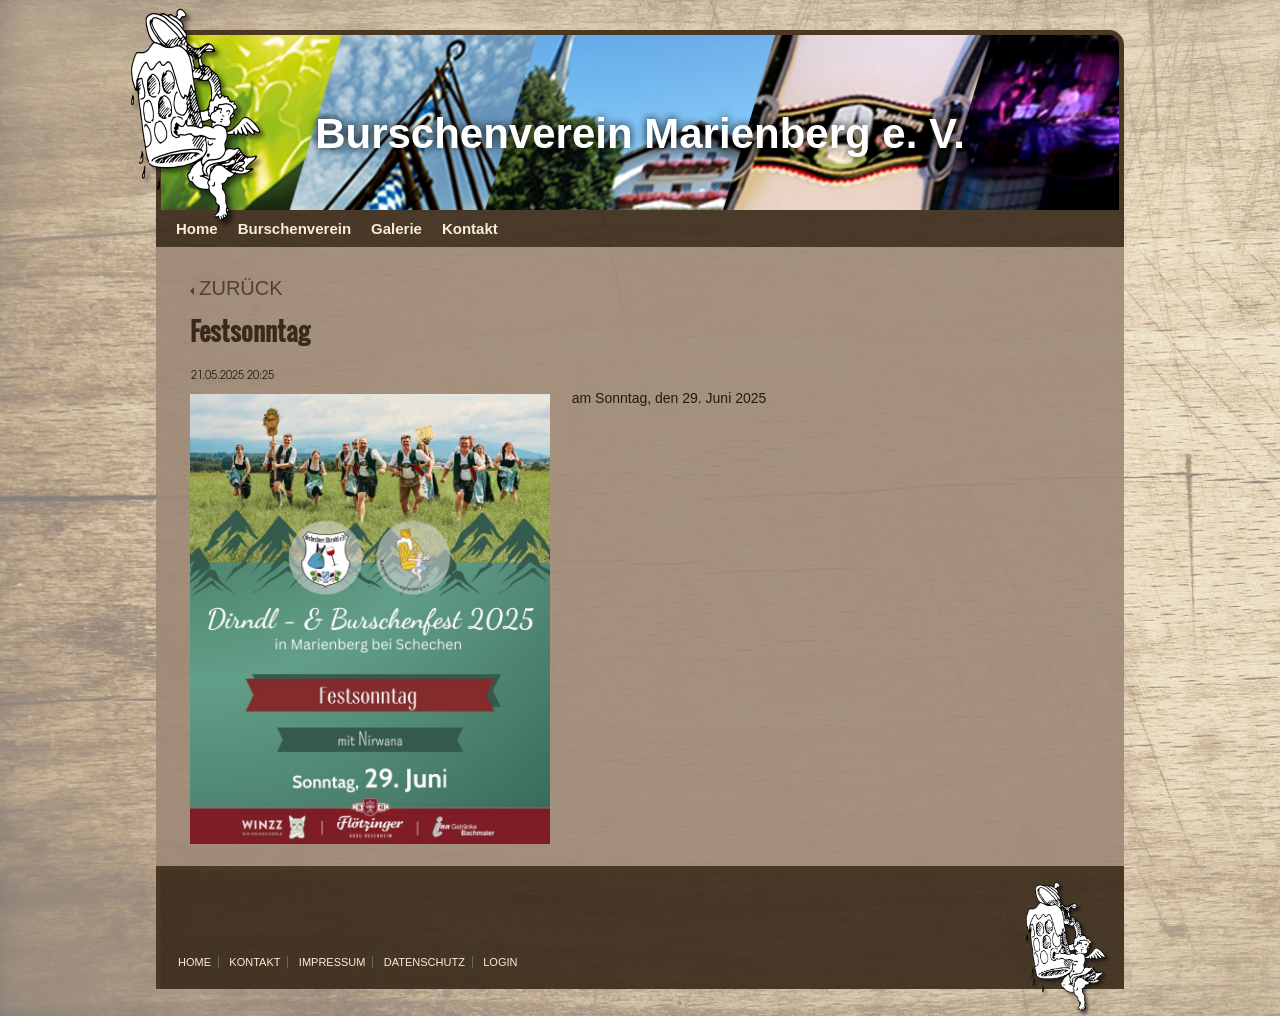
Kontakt (470, 228)
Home (197, 228)
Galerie (396, 228)
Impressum (332, 962)
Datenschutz (424, 962)
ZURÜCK (236, 288)
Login (500, 962)
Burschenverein (294, 228)
